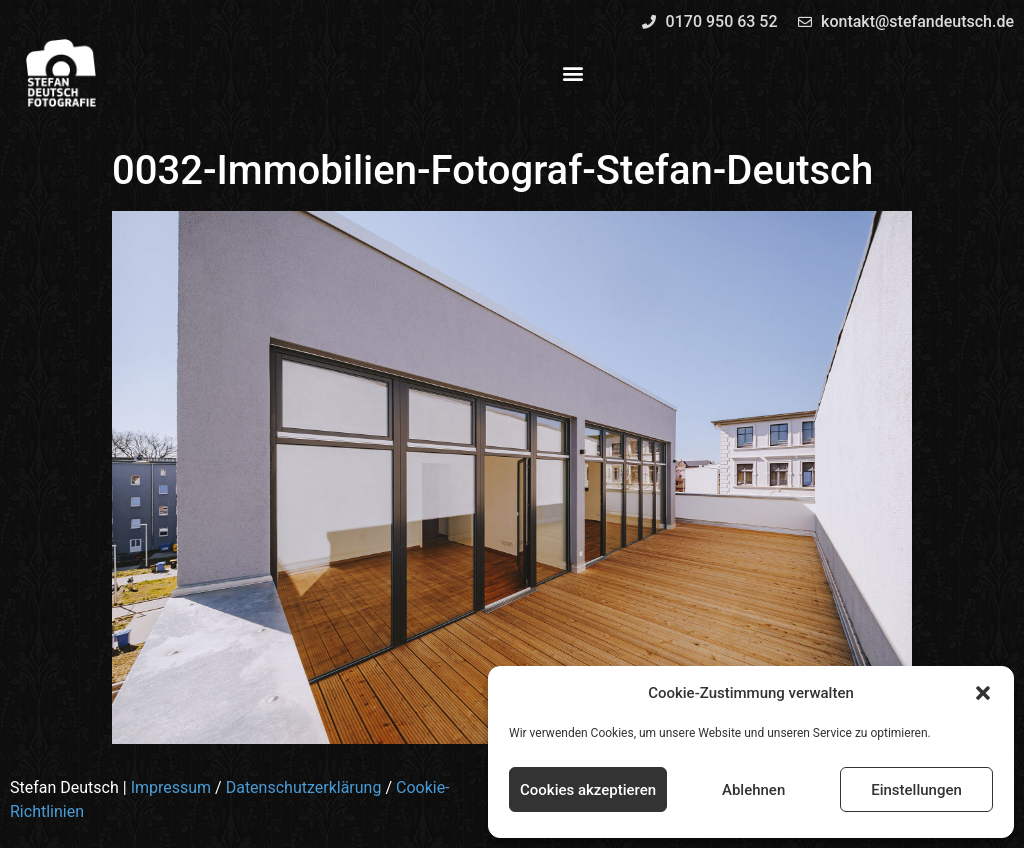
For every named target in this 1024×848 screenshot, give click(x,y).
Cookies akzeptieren (588, 790)
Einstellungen (916, 790)
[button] (983, 693)
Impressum (171, 787)
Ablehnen (753, 790)
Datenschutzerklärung (304, 787)
